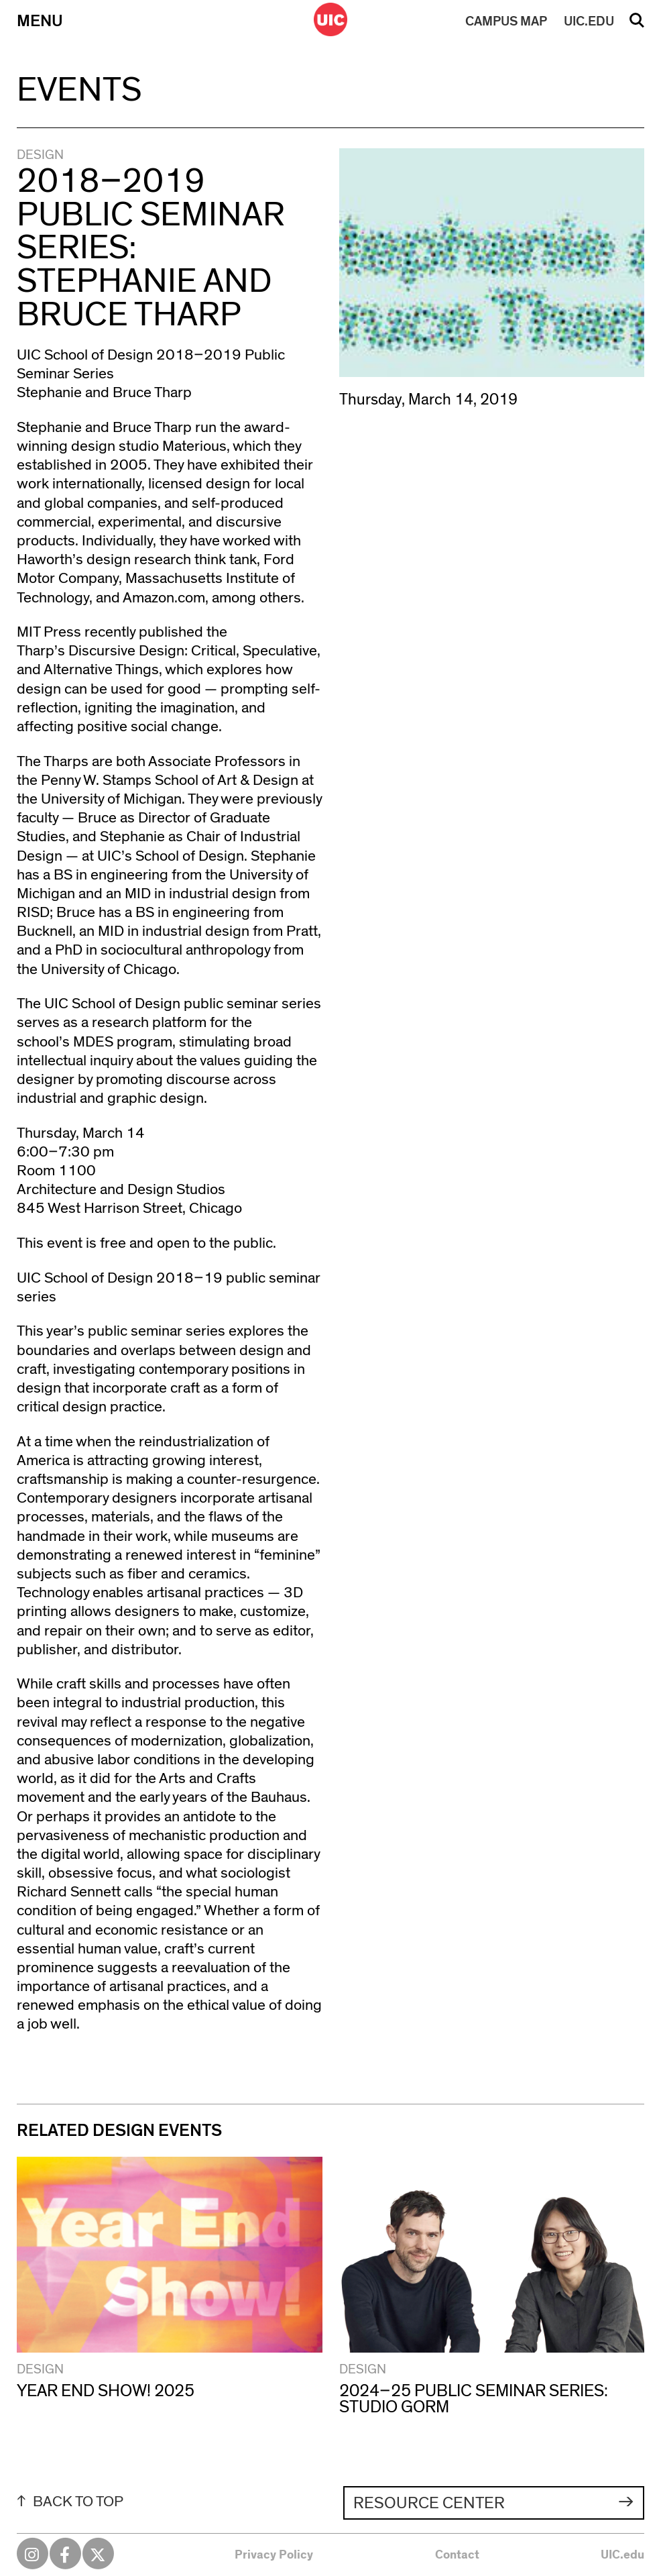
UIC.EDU (589, 21)
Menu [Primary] (40, 21)
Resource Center (429, 2503)
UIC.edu (622, 2555)
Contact (457, 2555)
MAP (506, 21)
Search (636, 25)
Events (79, 89)
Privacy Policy (274, 2555)
